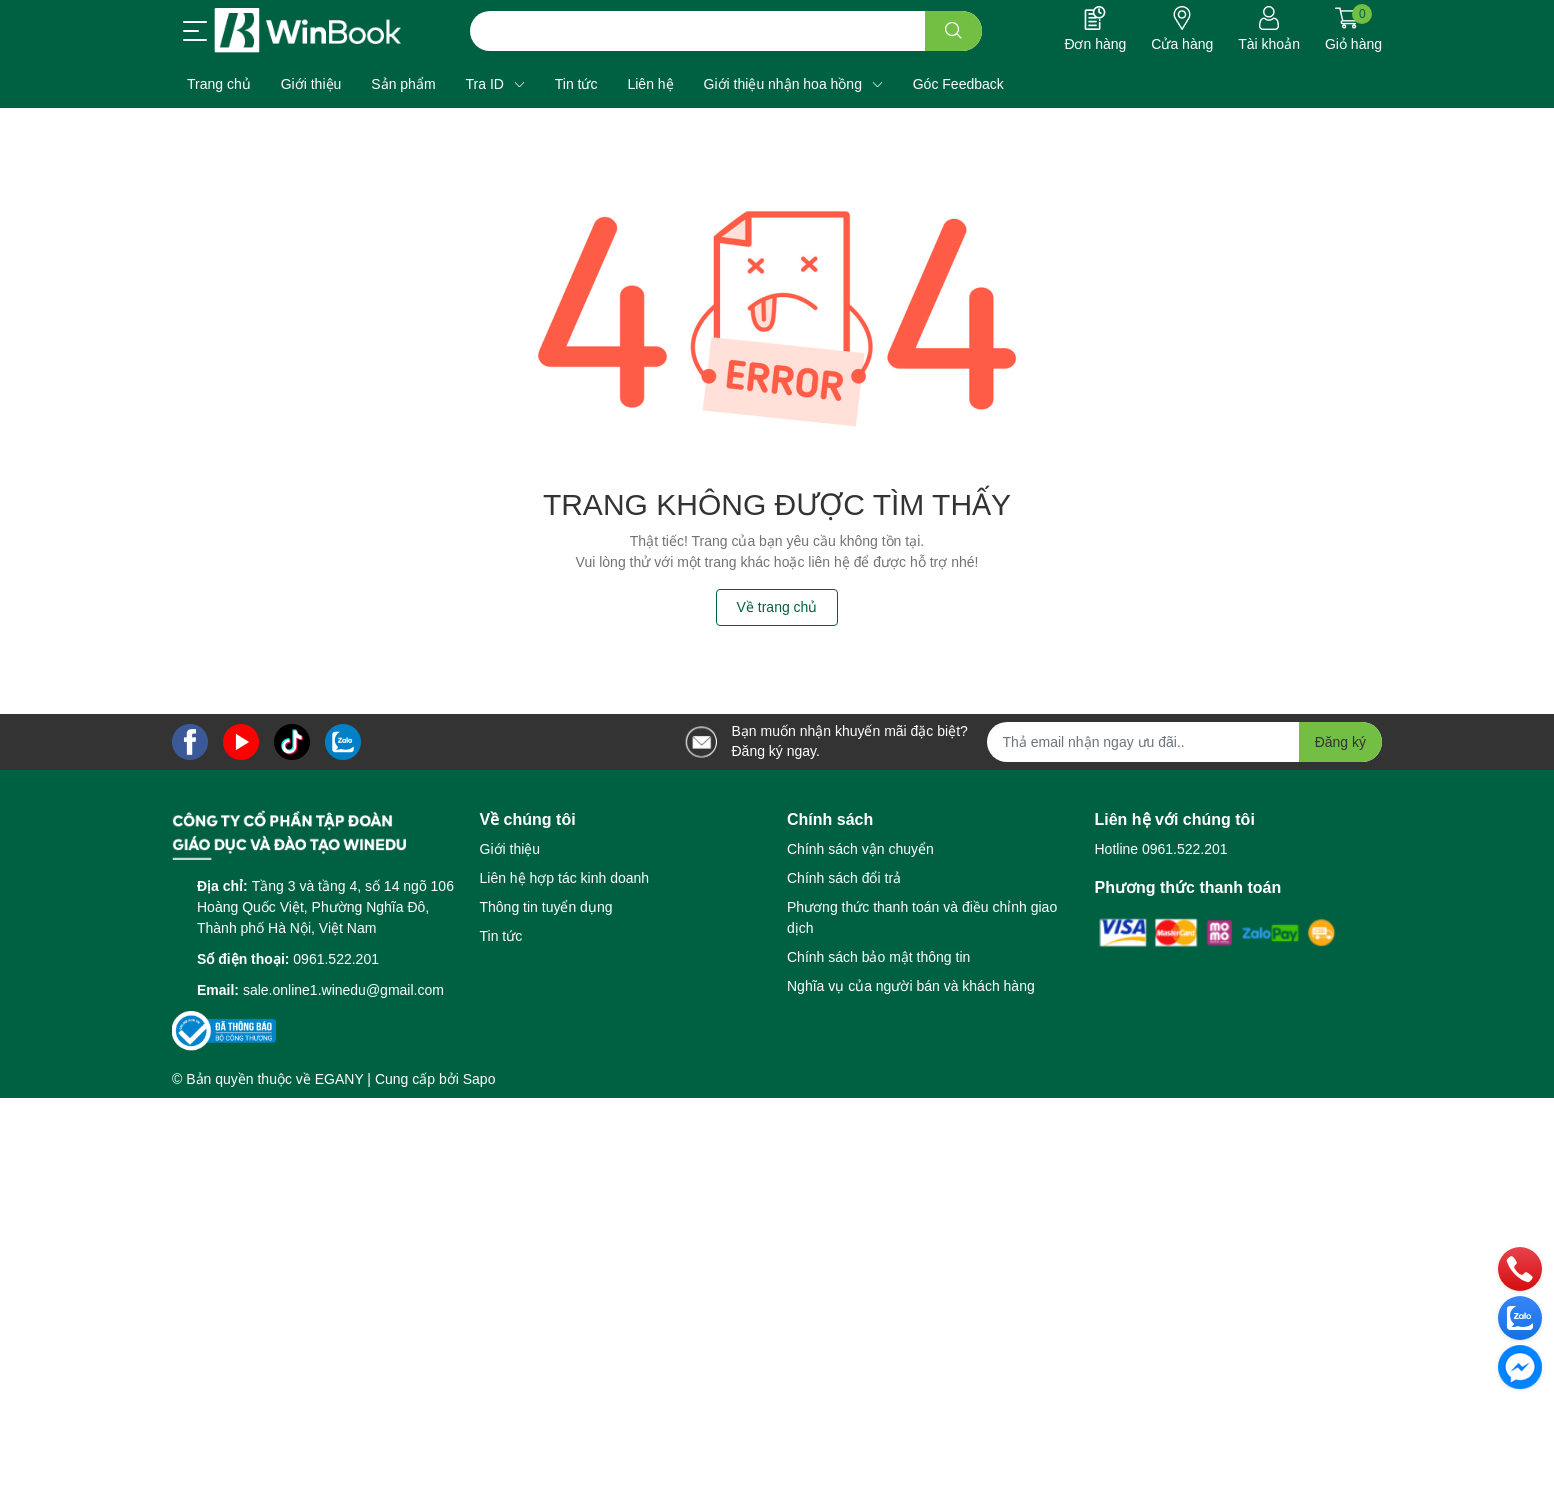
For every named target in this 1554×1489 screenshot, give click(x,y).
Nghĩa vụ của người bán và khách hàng (911, 986)
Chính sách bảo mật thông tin (878, 957)
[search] (953, 31)
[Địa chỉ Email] (1185, 742)
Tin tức (501, 936)
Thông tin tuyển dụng (546, 907)
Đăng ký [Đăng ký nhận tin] (1340, 742)
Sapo (479, 1079)
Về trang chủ (777, 607)
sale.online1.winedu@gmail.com (343, 990)
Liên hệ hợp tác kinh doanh (565, 878)
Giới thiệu (510, 849)
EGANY (339, 1079)
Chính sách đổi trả (844, 878)
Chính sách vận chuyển (860, 849)
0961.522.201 (336, 959)
